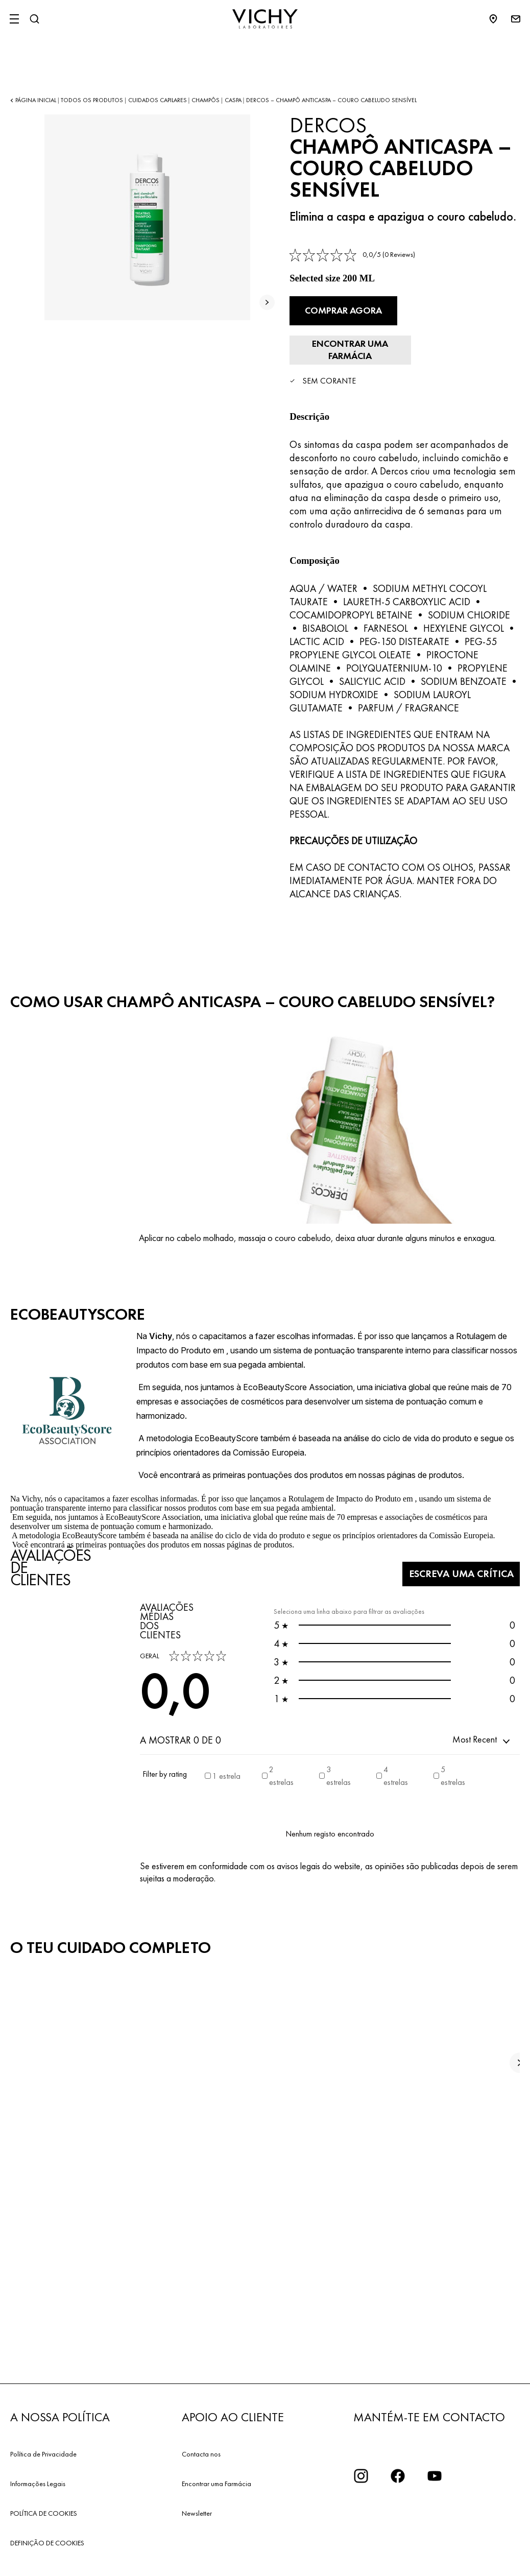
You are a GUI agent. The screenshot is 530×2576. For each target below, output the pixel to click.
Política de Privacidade (43, 2411)
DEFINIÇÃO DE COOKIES (47, 2500)
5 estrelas (453, 1733)
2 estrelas (281, 1733)
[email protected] (463, 2554)
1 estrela (226, 1732)
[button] (481, 1696)
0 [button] (394, 1582)
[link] (352, 254)
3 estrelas (338, 1733)
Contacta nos (201, 2411)
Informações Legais (37, 2440)
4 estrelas (395, 1733)
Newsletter (197, 2470)
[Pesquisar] (34, 19)
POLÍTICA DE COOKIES (43, 2470)
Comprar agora (345, 309)
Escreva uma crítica (449, 1530)
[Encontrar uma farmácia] (458, 309)
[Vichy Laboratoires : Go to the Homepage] (265, 19)
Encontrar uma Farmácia (216, 2440)
